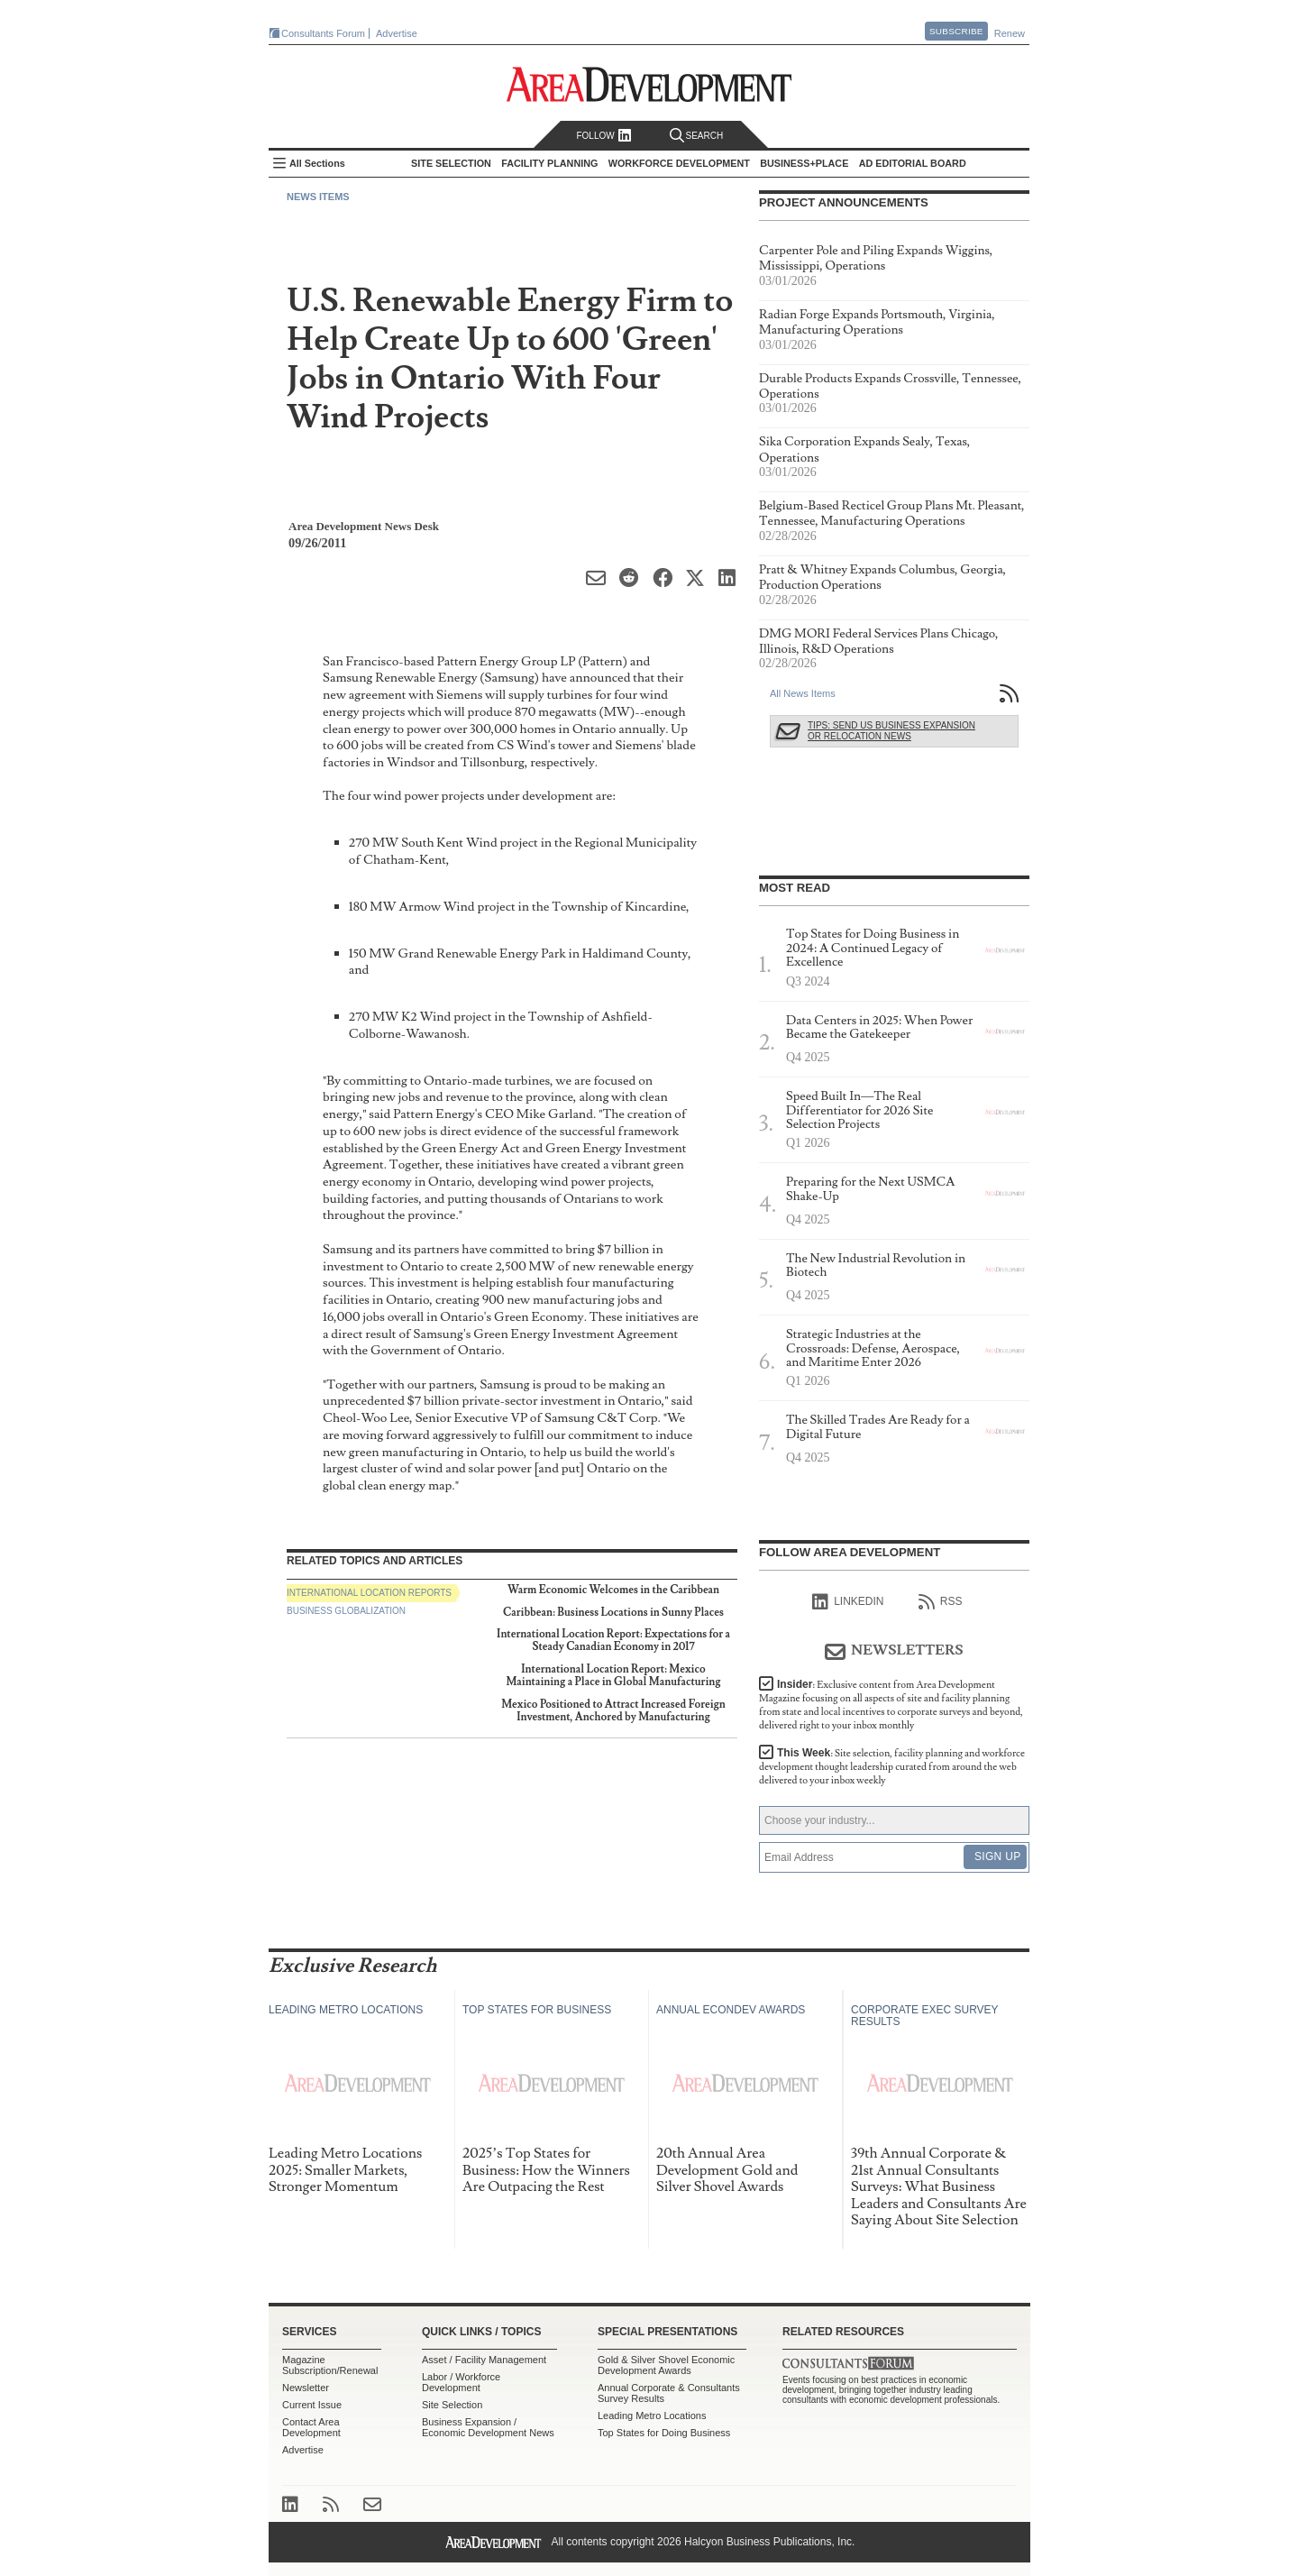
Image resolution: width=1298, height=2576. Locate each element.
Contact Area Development (311, 2427)
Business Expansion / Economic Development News (488, 2427)
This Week (892, 1766)
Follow (603, 136)
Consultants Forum (323, 33)
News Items (318, 196)
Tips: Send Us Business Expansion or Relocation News (891, 730)
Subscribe (956, 31)
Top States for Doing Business (664, 2432)
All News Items (803, 693)
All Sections (317, 163)
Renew (1009, 33)
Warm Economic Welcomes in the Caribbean (613, 1590)
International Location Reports (369, 1593)
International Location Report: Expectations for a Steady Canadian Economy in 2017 (613, 1640)
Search (697, 136)
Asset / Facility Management (484, 2359)
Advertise (396, 33)
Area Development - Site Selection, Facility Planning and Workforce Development (649, 84)
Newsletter (305, 2387)
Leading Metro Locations (652, 2415)
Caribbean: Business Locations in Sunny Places (613, 1612)
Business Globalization (346, 1611)
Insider (891, 1705)
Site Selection (452, 2404)
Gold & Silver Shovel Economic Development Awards (666, 2365)
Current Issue (312, 2404)
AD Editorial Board (912, 163)
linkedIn (847, 1602)
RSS (941, 1602)
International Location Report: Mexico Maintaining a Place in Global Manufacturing (613, 1676)
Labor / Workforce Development (461, 2382)
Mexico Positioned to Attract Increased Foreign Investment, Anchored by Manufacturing (613, 1711)
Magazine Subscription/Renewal (330, 2365)
